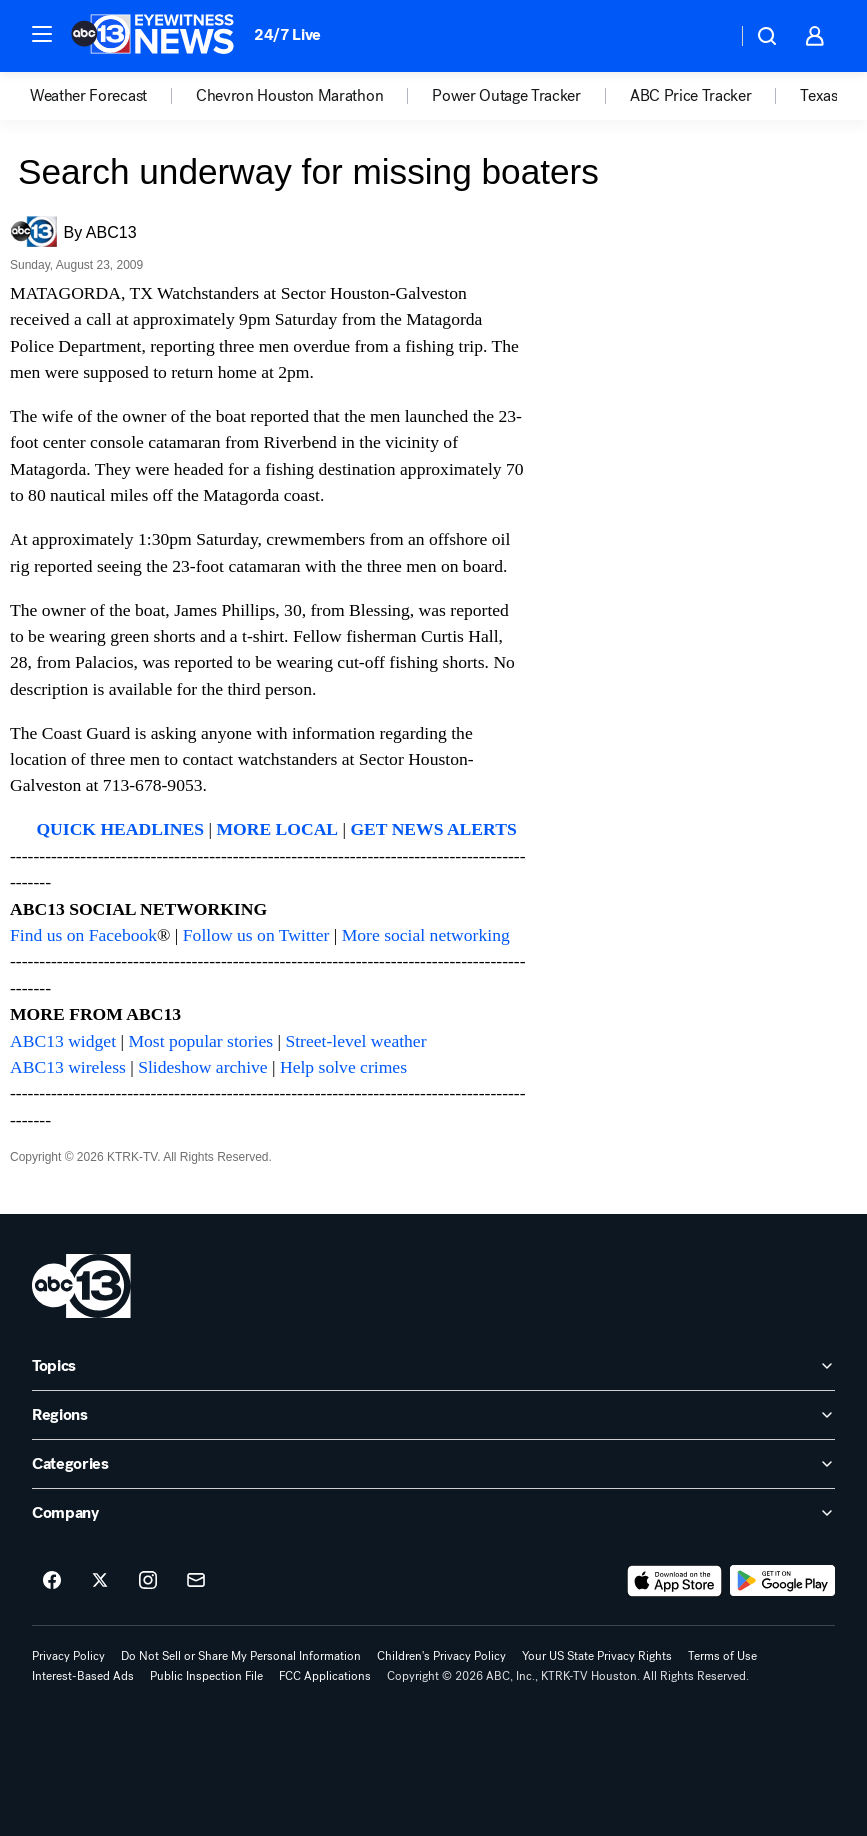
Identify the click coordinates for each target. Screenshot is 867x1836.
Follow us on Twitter (256, 935)
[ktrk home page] (81, 1286)
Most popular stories (200, 1041)
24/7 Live (287, 34)
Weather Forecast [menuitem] (88, 96)
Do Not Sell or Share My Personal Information (241, 1656)
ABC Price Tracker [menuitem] (691, 96)
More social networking (426, 935)
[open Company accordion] (433, 1513)
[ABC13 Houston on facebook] (52, 1581)
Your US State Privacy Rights (597, 1656)
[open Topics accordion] (433, 1366)
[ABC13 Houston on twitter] (100, 1581)
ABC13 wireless (68, 1067)
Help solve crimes (343, 1067)
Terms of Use (722, 1656)
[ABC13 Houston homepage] (152, 36)
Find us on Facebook (83, 935)
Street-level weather (355, 1041)
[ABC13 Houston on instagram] (148, 1581)
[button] (42, 34)
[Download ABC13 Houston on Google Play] (782, 1581)
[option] (113, 96)
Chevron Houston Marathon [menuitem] (289, 96)
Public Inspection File (206, 1676)
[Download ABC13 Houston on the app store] (675, 1581)
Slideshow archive (202, 1067)
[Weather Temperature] (705, 36)
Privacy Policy (68, 1656)
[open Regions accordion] (433, 1415)
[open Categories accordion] (433, 1464)
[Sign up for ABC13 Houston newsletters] (196, 1581)
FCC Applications (325, 1676)
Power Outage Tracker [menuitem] (506, 96)
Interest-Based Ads (83, 1676)
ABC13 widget (63, 1041)
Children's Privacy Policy (441, 1656)
